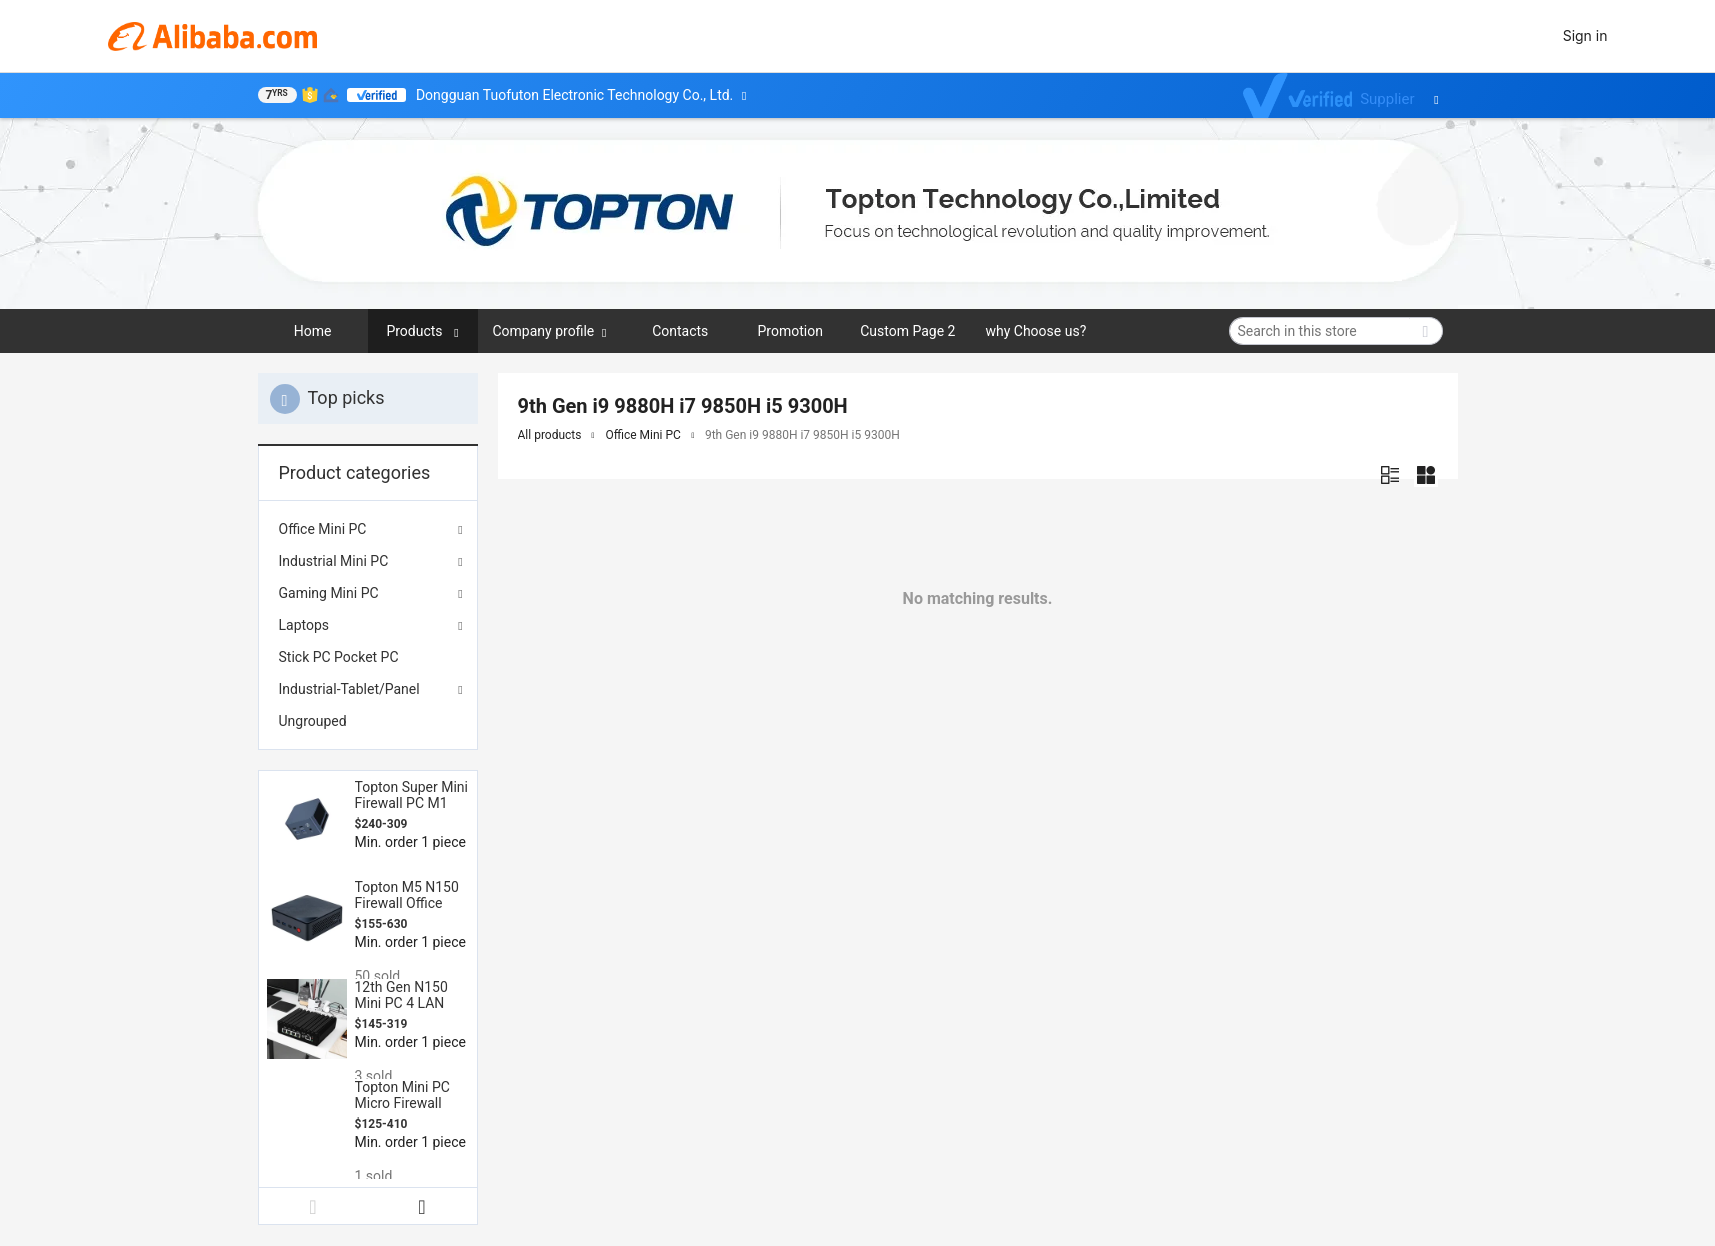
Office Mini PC (323, 529)
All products (550, 435)
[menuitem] (368, 657)
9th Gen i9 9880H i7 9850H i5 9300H (802, 435)
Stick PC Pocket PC (339, 657)
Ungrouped (313, 721)
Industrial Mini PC (334, 561)
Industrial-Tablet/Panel (349, 689)
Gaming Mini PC (329, 593)
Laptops (304, 625)
